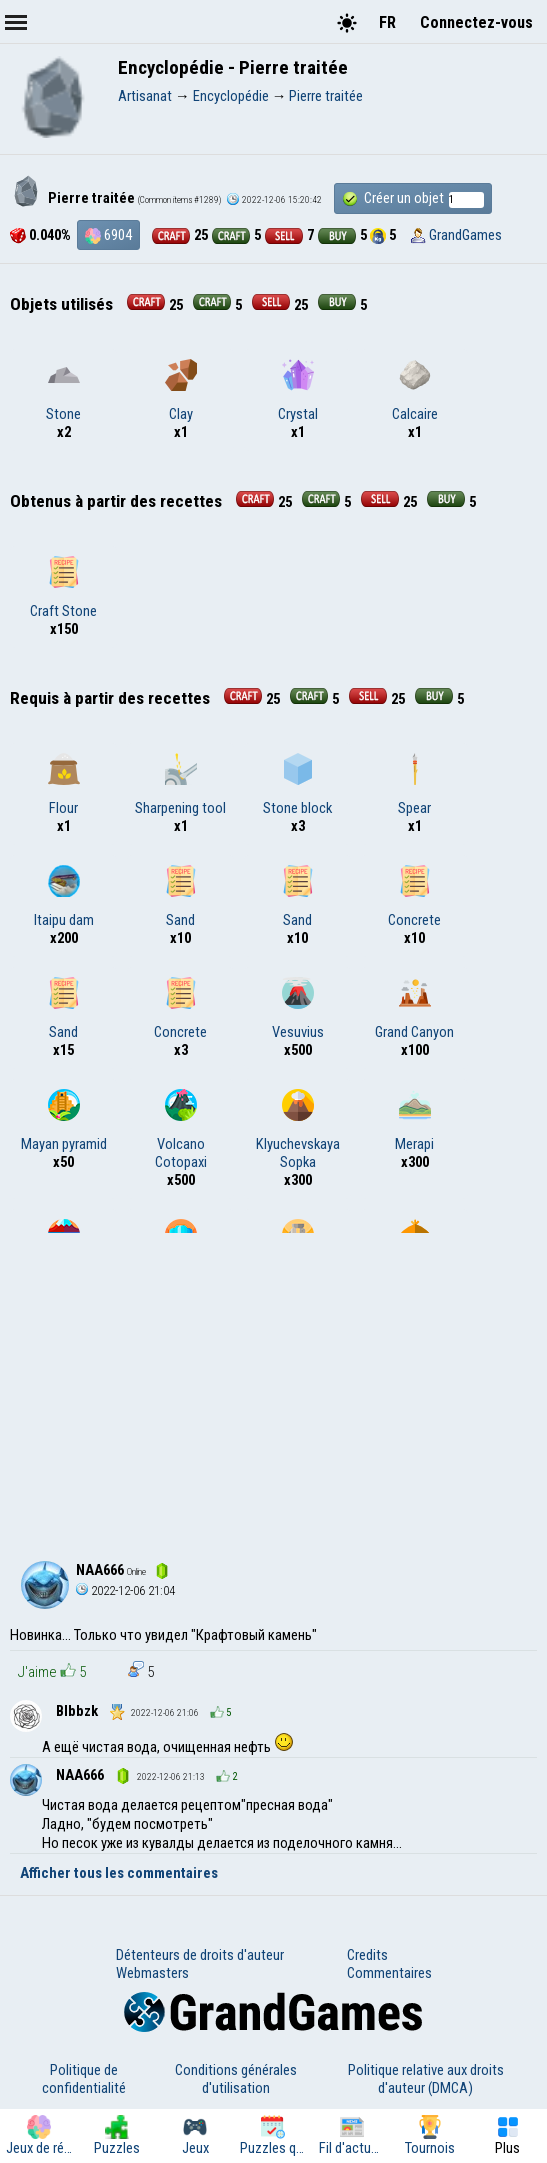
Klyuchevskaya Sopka (298, 1130)
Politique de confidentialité (84, 2079)
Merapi (414, 1121)
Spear (414, 785)
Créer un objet (413, 198)
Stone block (297, 785)
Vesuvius (298, 1009)
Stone (63, 391)
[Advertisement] (273, 1383)
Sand (181, 897)
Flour (64, 785)
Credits (367, 1955)
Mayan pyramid (64, 1121)
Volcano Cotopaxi (181, 1130)
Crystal (298, 391)
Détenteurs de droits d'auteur (200, 1955)
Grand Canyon (414, 1009)
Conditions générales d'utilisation (236, 2079)
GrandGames (465, 235)
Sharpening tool (180, 785)
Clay (181, 391)
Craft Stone (63, 588)
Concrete (414, 897)
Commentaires (389, 1973)
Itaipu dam (64, 897)
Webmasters (152, 1973)
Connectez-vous (476, 22)
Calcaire (415, 391)
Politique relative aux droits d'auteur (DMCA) (426, 2079)
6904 (108, 235)
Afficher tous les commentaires (119, 1873)
